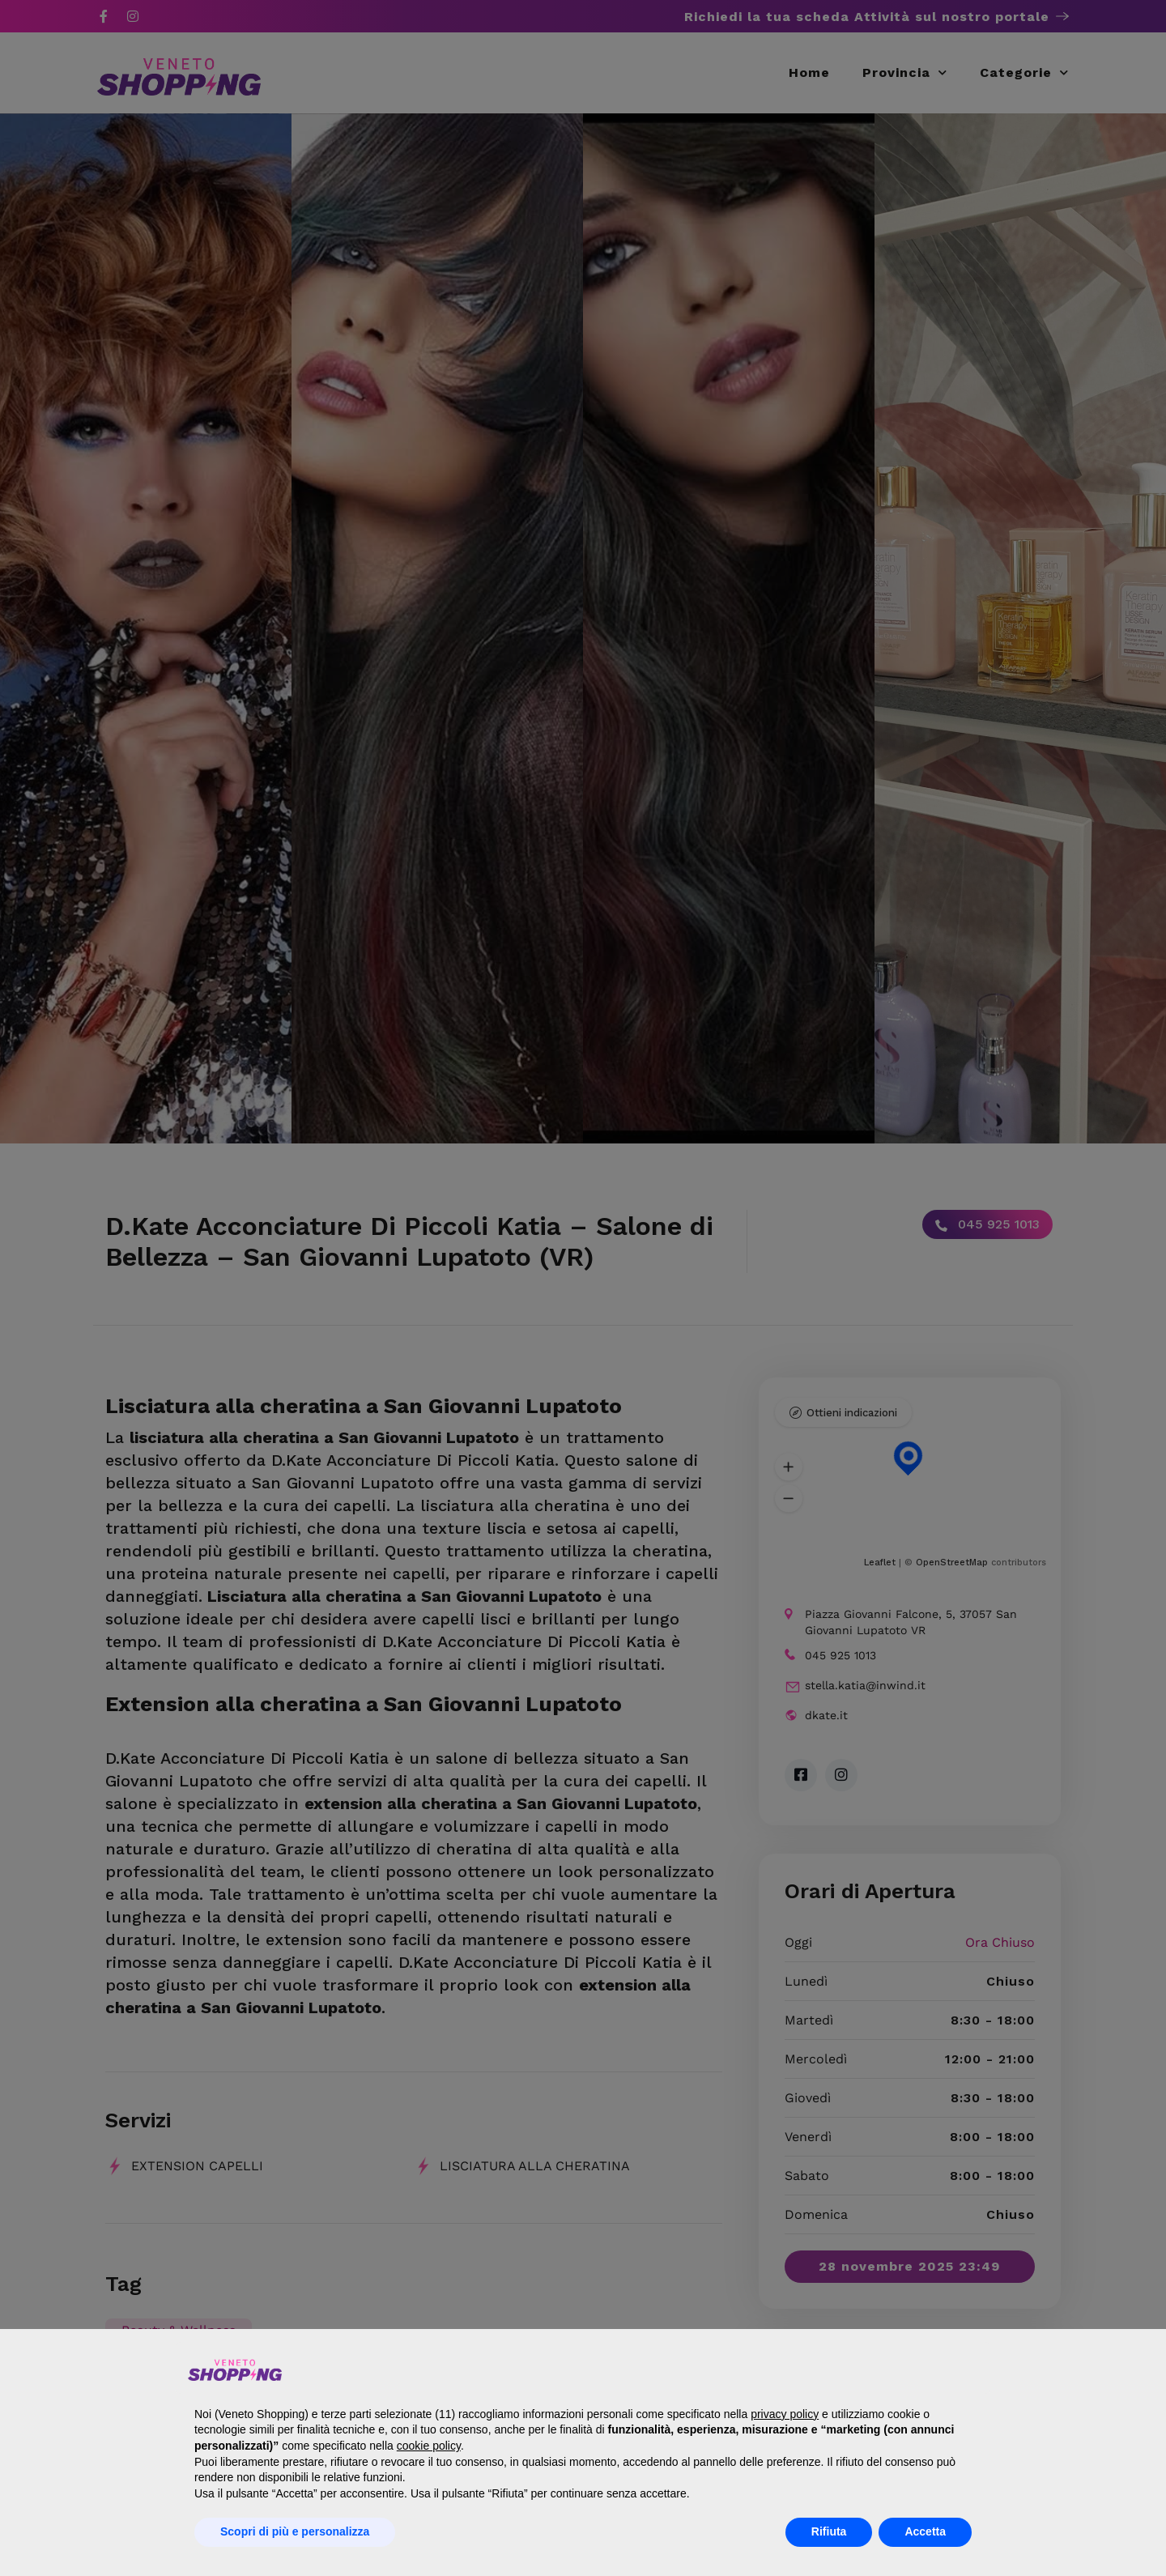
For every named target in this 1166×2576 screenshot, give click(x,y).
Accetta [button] (925, 2531)
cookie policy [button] (429, 2445)
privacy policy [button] (785, 2414)
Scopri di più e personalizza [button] (294, 2531)
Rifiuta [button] (829, 2531)
